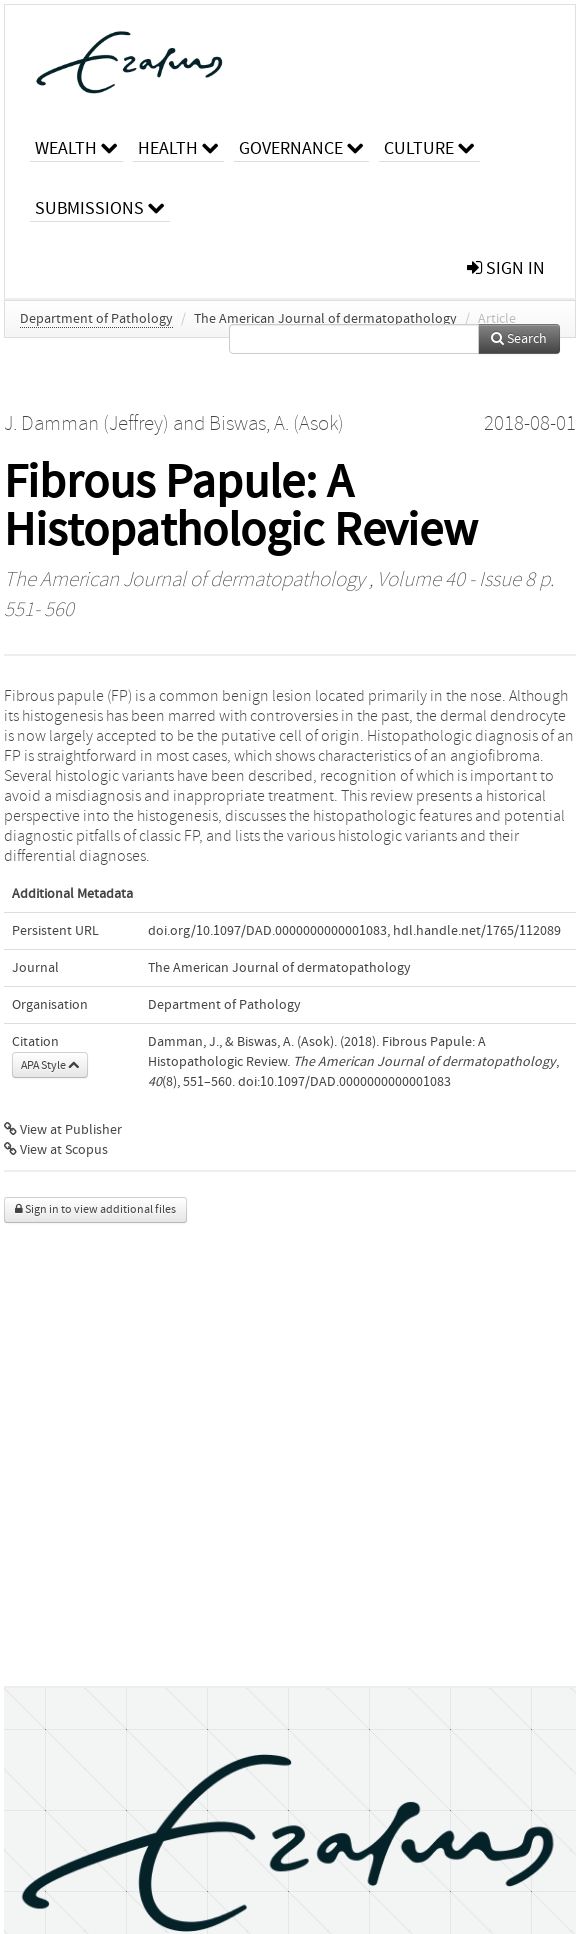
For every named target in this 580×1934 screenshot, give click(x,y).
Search (519, 339)
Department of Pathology (96, 319)
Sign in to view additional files (95, 1209)
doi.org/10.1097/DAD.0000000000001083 (267, 931)
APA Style (50, 1065)
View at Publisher (63, 1130)
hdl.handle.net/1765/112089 (477, 931)
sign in (506, 268)
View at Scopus (56, 1150)
